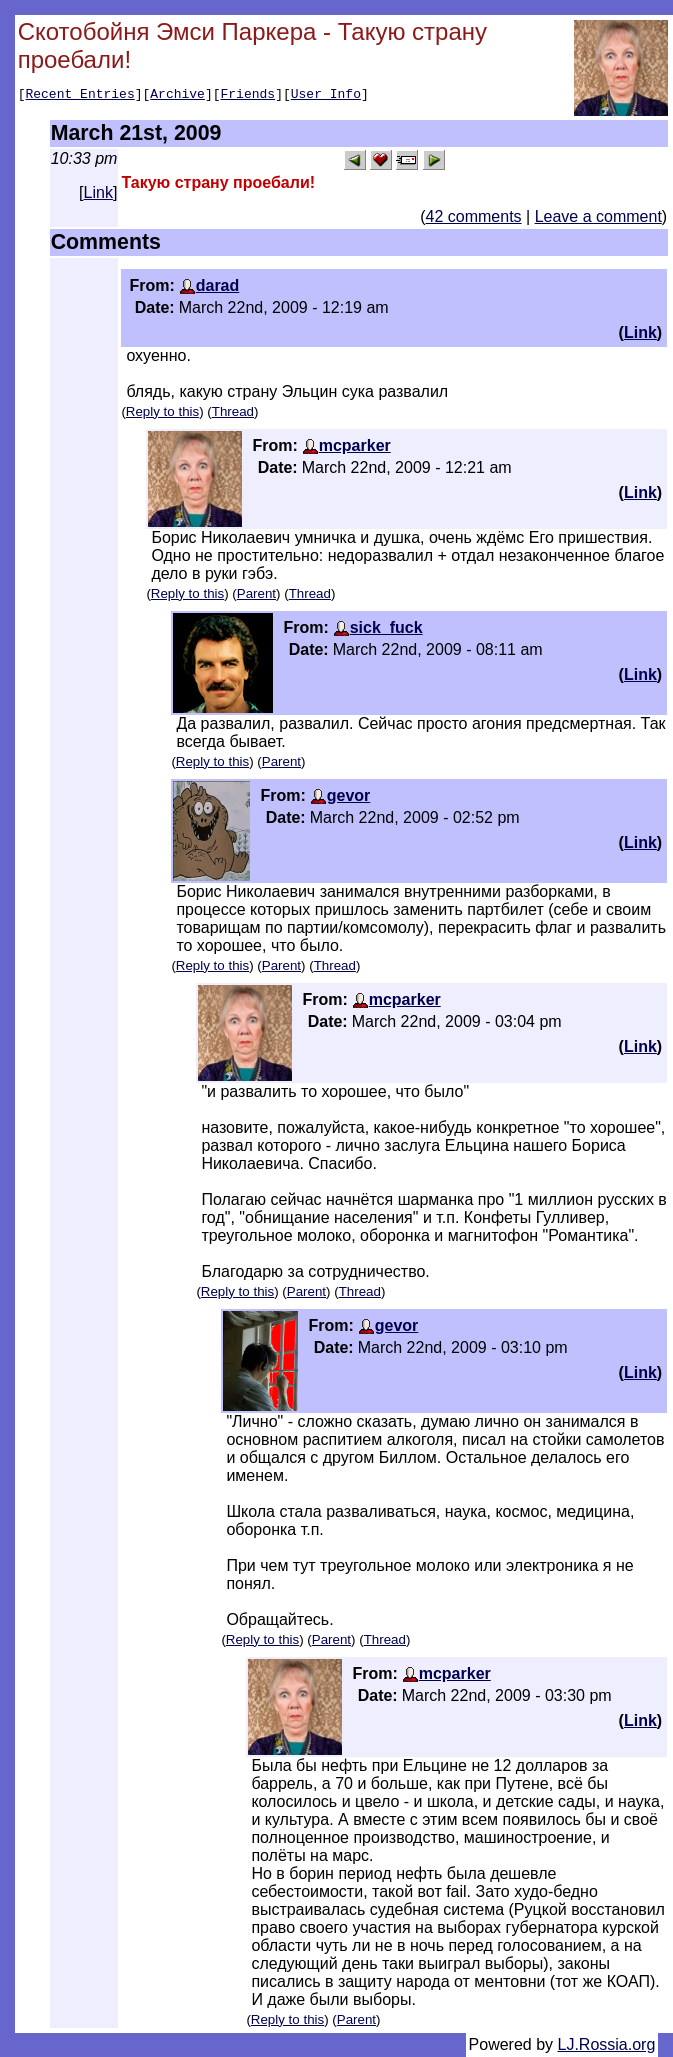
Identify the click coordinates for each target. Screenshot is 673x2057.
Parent (256, 593)
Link (98, 192)
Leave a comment (598, 216)
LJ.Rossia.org (607, 2044)
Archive (177, 96)
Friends (248, 96)
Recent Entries (79, 96)
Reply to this (162, 411)
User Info (326, 96)
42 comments (474, 216)
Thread (233, 411)
